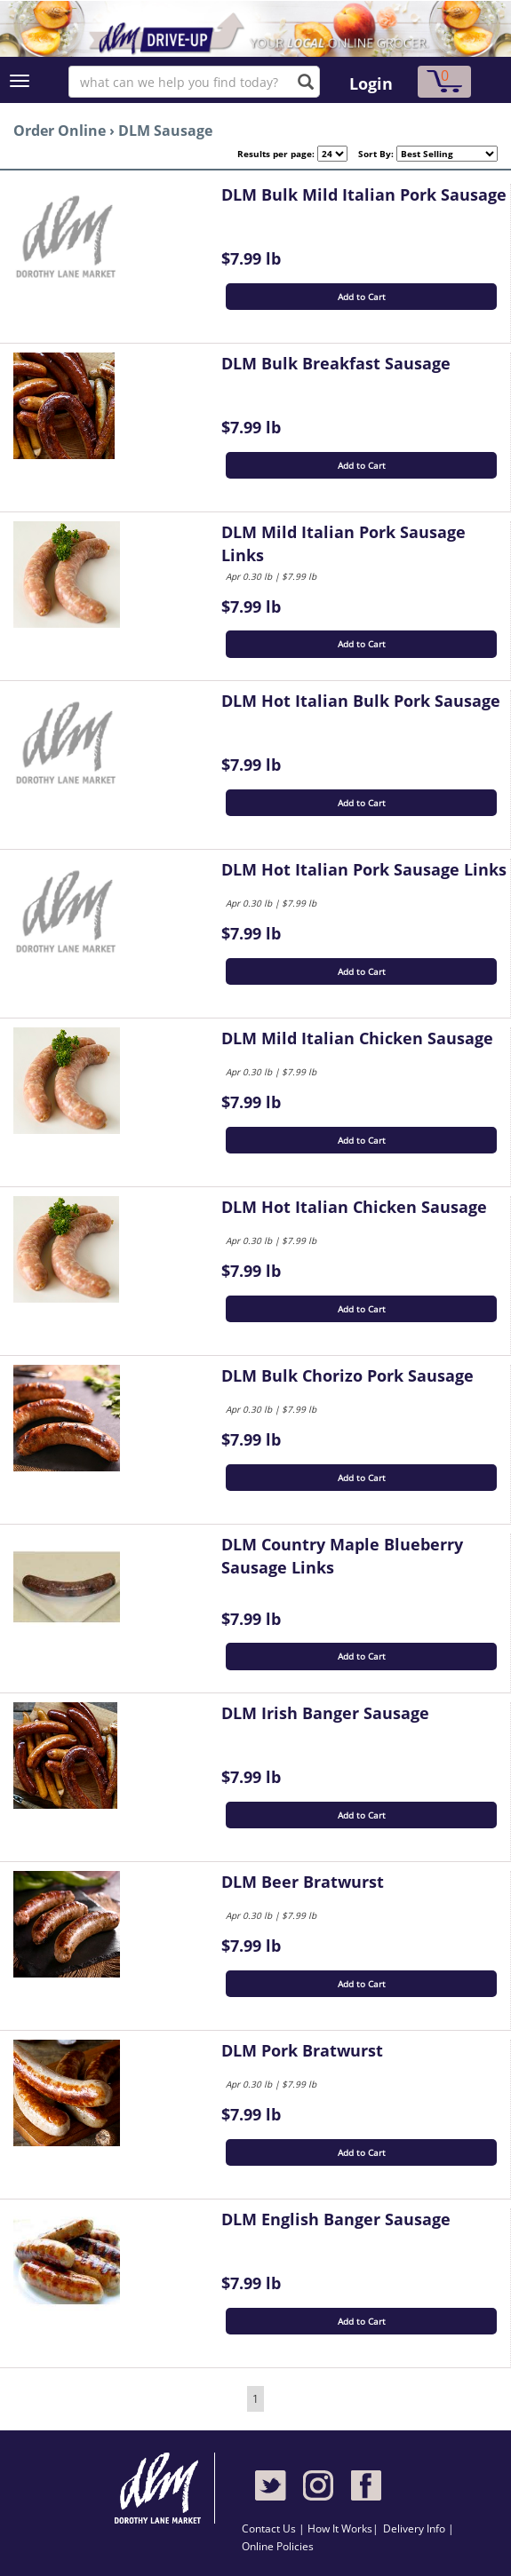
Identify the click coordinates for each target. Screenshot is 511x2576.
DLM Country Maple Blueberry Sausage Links (342, 1556)
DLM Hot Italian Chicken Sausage (354, 1206)
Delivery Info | (418, 2528)
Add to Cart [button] (362, 296)
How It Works (339, 2528)
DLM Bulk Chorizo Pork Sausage (347, 1375)
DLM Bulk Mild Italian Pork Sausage (364, 194)
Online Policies (278, 2546)
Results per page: (276, 153)
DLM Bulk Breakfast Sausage (336, 363)
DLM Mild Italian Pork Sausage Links (343, 543)
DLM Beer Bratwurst (302, 1881)
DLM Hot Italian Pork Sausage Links (364, 869)
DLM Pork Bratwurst (302, 2050)
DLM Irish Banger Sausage (325, 1713)
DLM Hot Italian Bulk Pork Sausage (360, 700)
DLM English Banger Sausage (336, 2219)
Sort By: (370, 153)
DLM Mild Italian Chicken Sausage (357, 1038)
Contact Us (270, 2528)
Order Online (59, 130)
